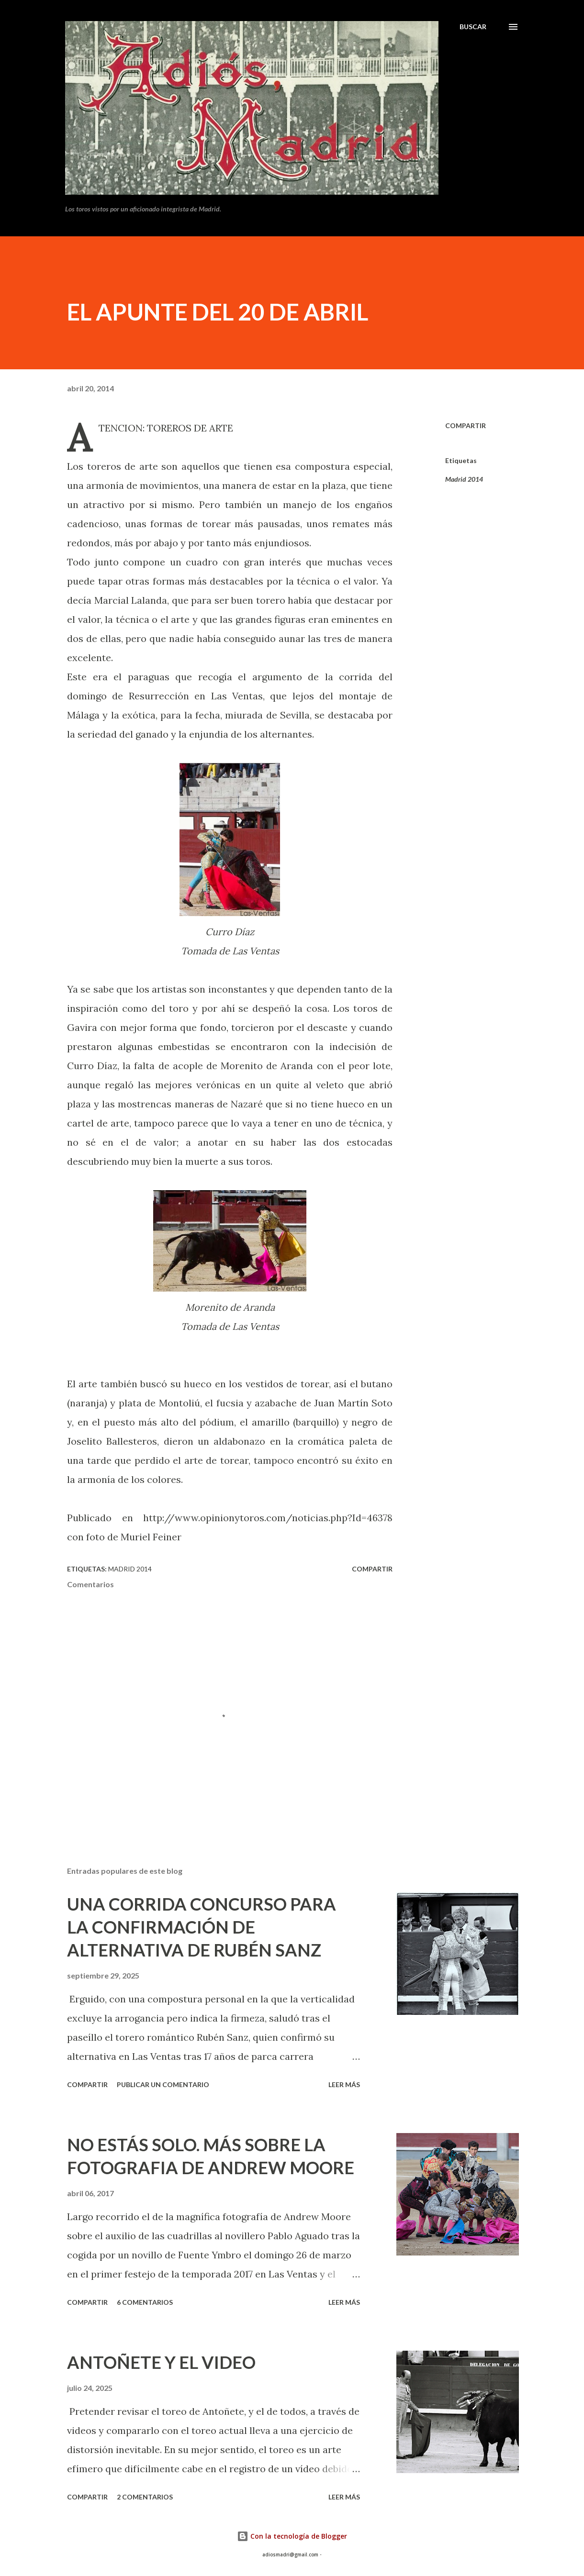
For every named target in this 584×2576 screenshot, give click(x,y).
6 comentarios (145, 2302)
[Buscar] (473, 27)
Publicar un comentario (163, 2084)
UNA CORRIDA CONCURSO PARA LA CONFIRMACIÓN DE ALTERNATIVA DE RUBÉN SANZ (201, 1926)
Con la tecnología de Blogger (292, 2536)
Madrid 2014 (464, 479)
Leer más (344, 2084)
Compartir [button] (465, 425)
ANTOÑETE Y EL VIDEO (161, 2362)
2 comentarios (145, 2497)
